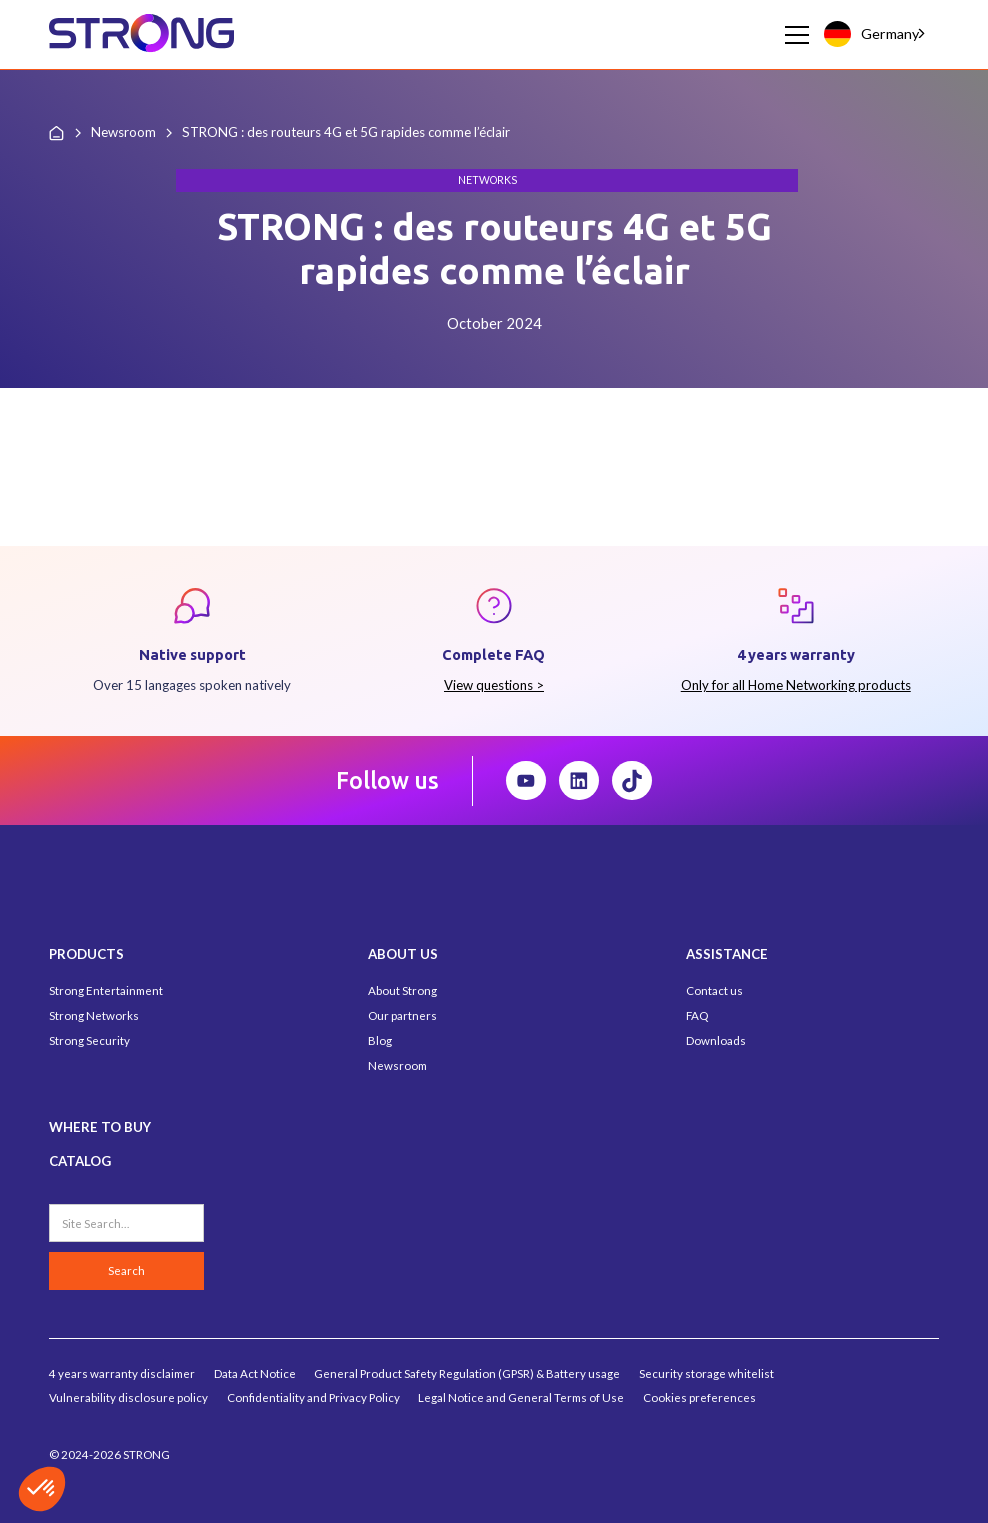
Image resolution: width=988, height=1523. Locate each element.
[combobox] (876, 34)
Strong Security (89, 1040)
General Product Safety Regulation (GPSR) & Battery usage (467, 1373)
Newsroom (397, 1065)
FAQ (697, 1015)
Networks (487, 180)
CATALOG (80, 1161)
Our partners (402, 1015)
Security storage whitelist (706, 1373)
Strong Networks (94, 1015)
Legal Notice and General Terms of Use (521, 1397)
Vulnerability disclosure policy (128, 1397)
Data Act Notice (255, 1373)
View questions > (494, 685)
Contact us (714, 990)
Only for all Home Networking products (796, 685)
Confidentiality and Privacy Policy (313, 1397)
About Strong (402, 990)
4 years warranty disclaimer (122, 1373)
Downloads (716, 1040)
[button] (793, 35)
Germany (871, 33)
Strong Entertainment (106, 990)
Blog (380, 1040)
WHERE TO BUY (100, 1127)
